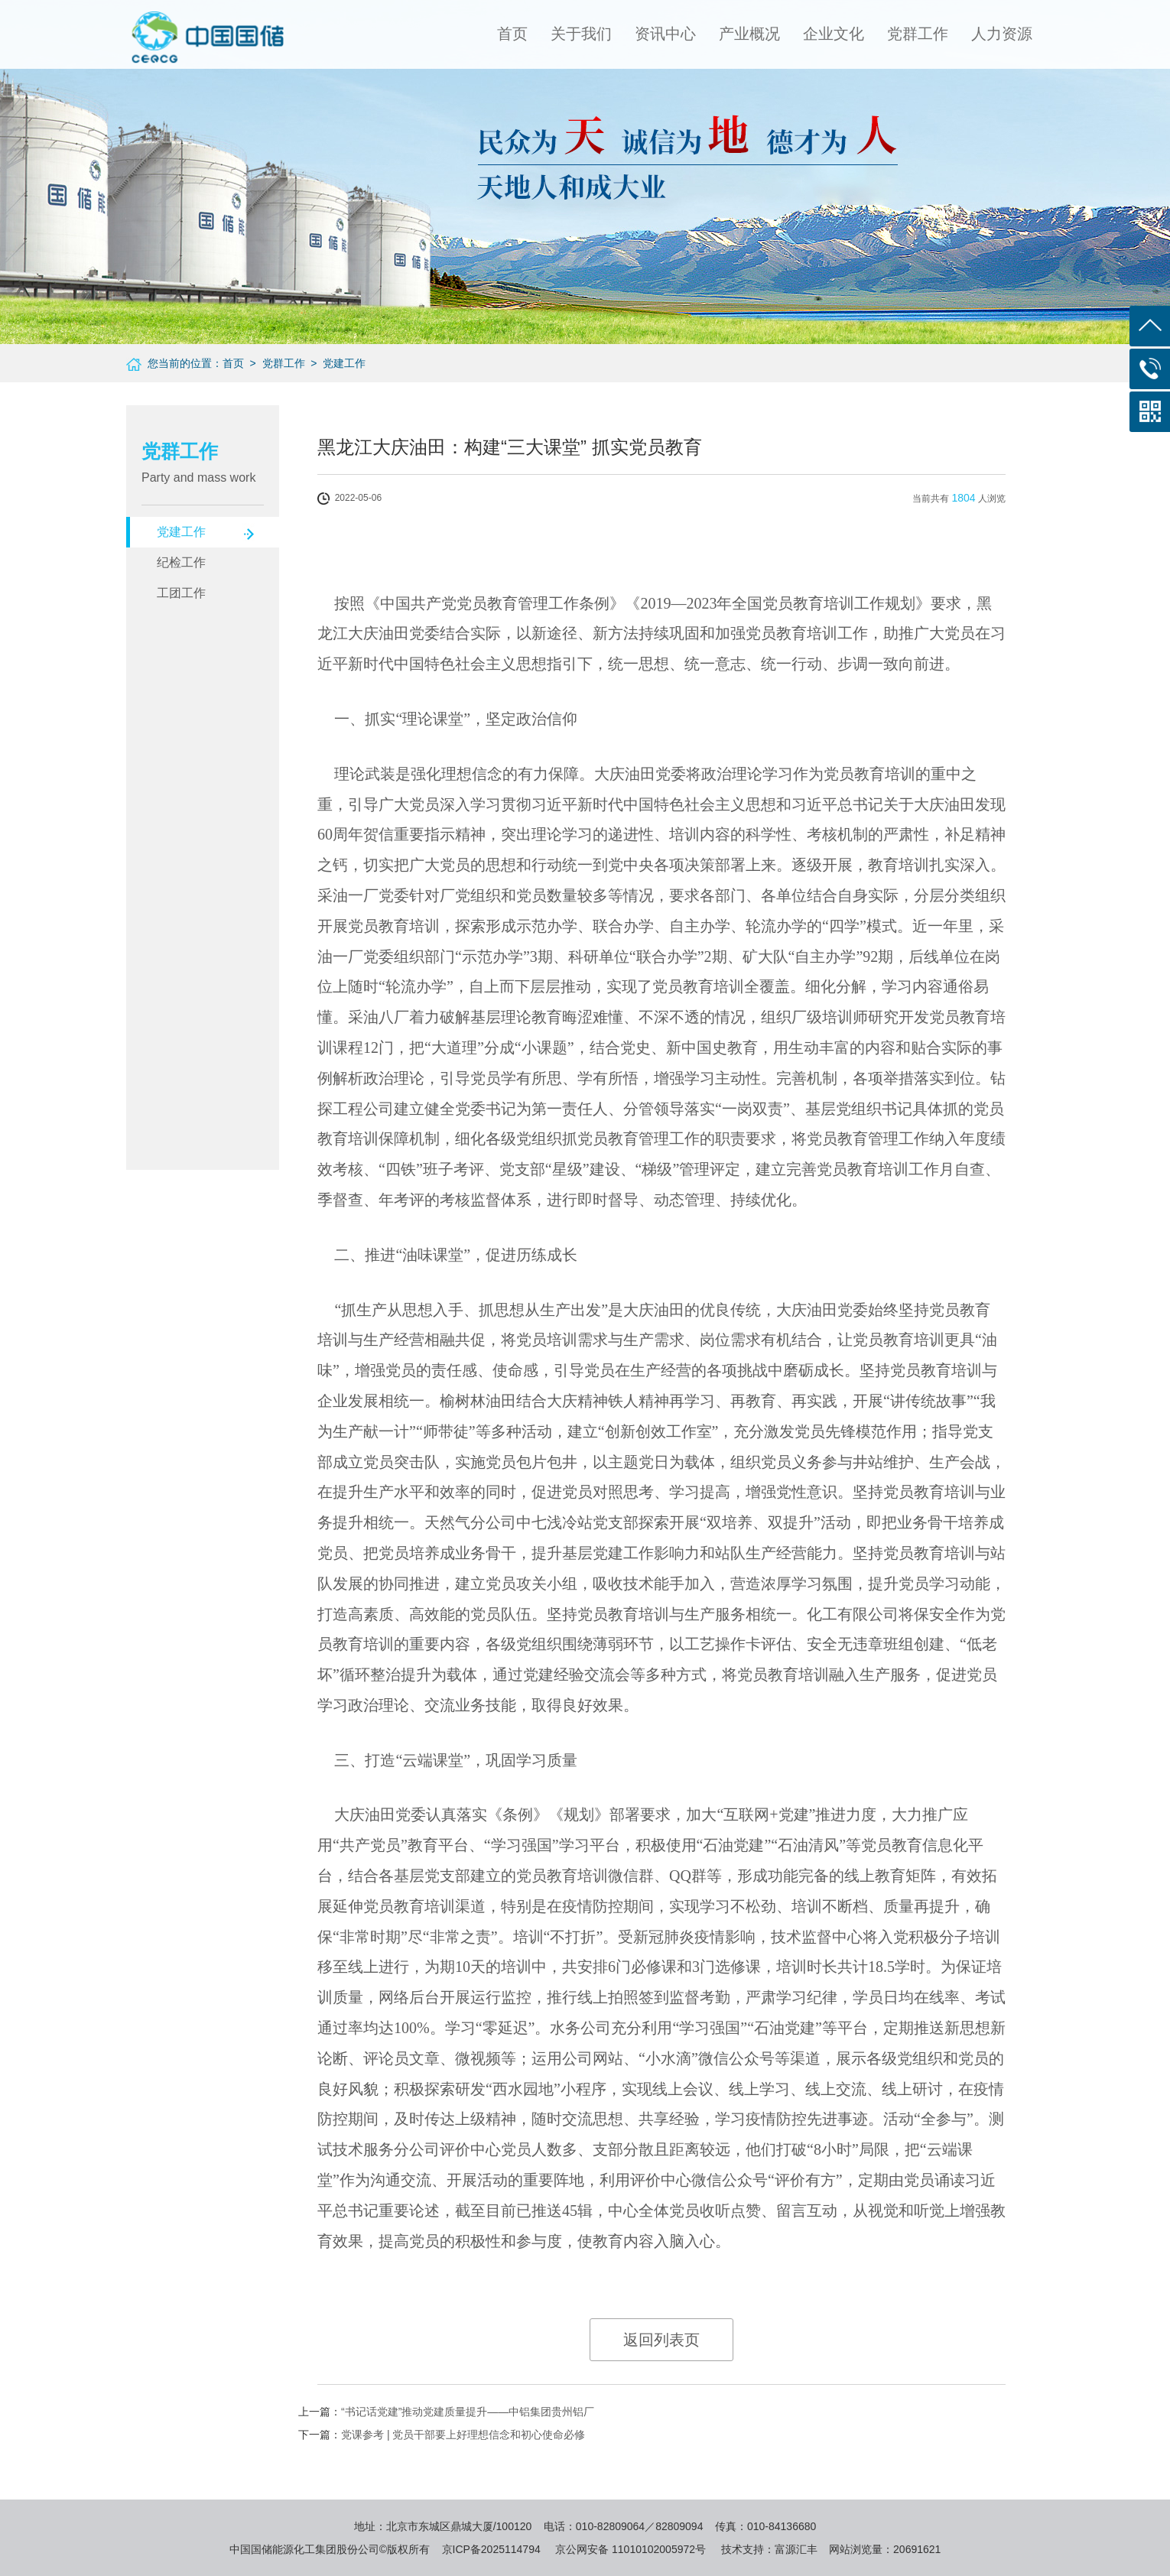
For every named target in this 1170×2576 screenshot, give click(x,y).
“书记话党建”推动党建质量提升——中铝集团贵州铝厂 (467, 2411)
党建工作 (181, 531)
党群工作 (917, 33)
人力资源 (1001, 33)
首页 (512, 33)
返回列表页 (661, 2339)
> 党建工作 (335, 363)
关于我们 (581, 33)
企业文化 (833, 33)
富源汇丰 (796, 2549)
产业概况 (749, 33)
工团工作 (181, 592)
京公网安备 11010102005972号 (630, 2549)
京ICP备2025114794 (491, 2549)
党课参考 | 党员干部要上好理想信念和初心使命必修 (463, 2434)
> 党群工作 (274, 363)
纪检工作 (181, 562)
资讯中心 (665, 33)
